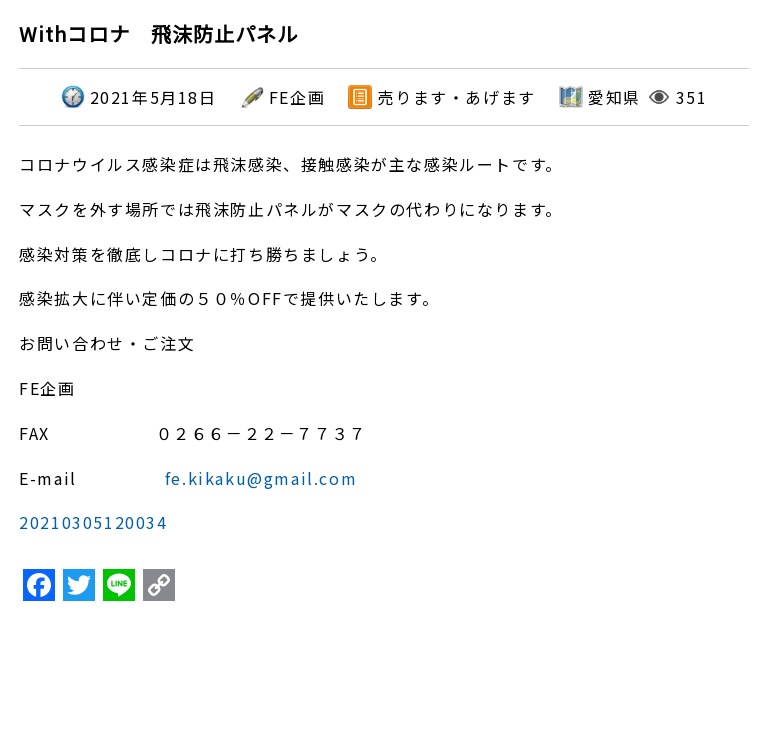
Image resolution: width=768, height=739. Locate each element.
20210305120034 (93, 522)
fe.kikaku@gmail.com (261, 478)
